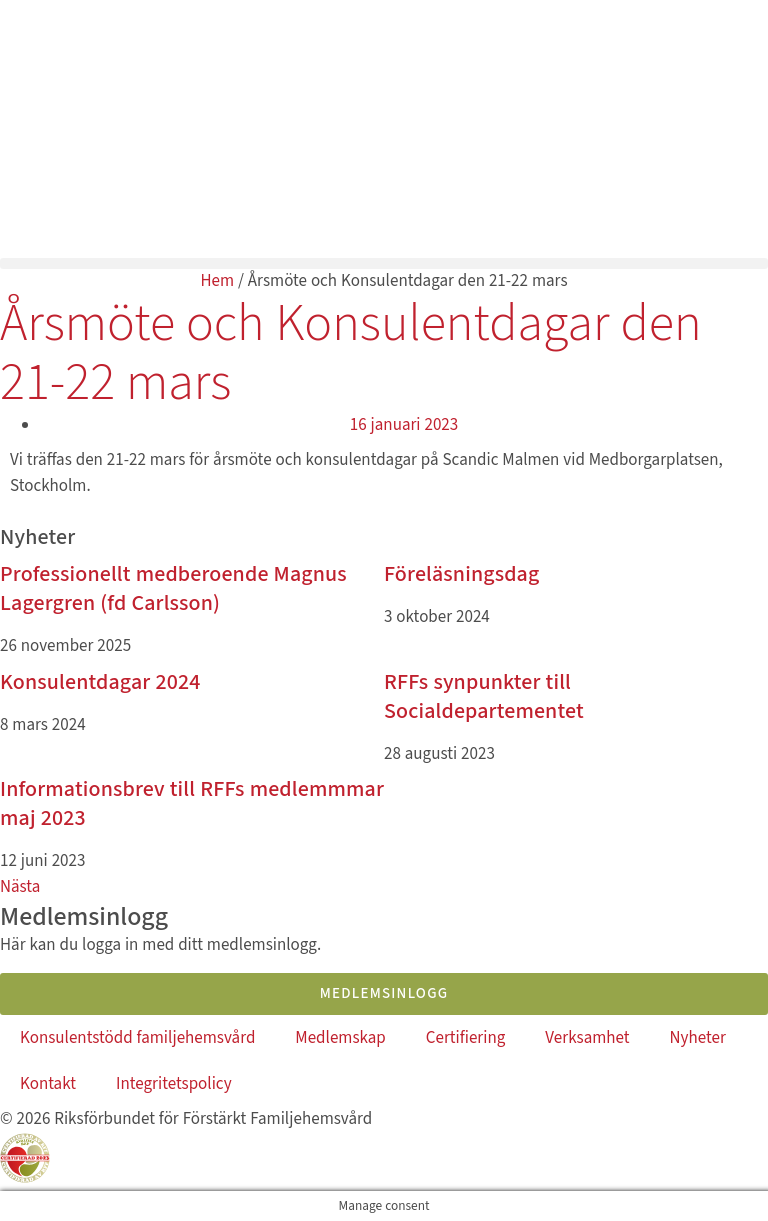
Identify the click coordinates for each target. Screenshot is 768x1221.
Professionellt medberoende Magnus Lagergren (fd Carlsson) (173, 588)
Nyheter (698, 1038)
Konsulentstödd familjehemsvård (137, 1038)
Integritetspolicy (174, 1084)
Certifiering (466, 1038)
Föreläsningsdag (461, 574)
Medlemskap (340, 1038)
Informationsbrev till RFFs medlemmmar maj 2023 (192, 803)
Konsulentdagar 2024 (100, 682)
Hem (217, 281)
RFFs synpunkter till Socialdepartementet (484, 696)
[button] (384, 263)
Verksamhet (587, 1038)
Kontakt (48, 1084)
